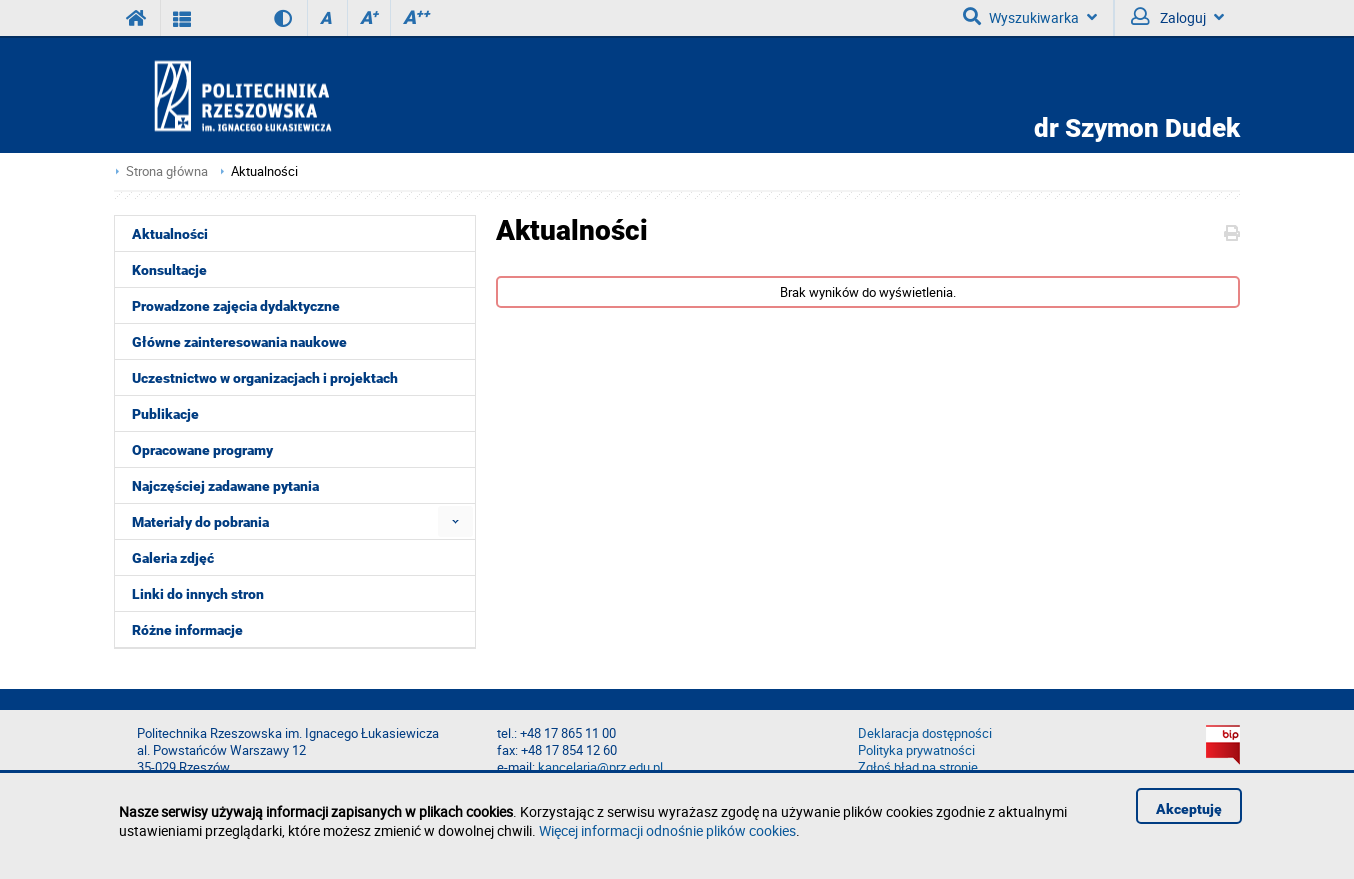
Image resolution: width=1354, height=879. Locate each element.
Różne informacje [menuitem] (187, 630)
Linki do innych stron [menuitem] (198, 594)
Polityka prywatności (916, 750)
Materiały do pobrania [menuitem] (200, 522)
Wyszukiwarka (1030, 17)
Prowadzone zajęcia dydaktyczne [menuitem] (236, 306)
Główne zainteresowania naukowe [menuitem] (239, 342)
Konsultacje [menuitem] (169, 270)
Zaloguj (1177, 17)
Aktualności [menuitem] (170, 234)
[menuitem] (455, 521)
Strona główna (167, 171)
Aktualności (264, 171)
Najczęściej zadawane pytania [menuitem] (225, 486)
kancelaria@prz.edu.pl (600, 767)
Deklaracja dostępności (925, 733)
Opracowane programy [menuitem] (202, 450)
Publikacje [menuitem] (165, 414)
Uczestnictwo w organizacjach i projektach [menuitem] (265, 378)
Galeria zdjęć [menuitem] (173, 558)
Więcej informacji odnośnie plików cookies (667, 830)
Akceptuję (1189, 809)
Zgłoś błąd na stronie (918, 767)
